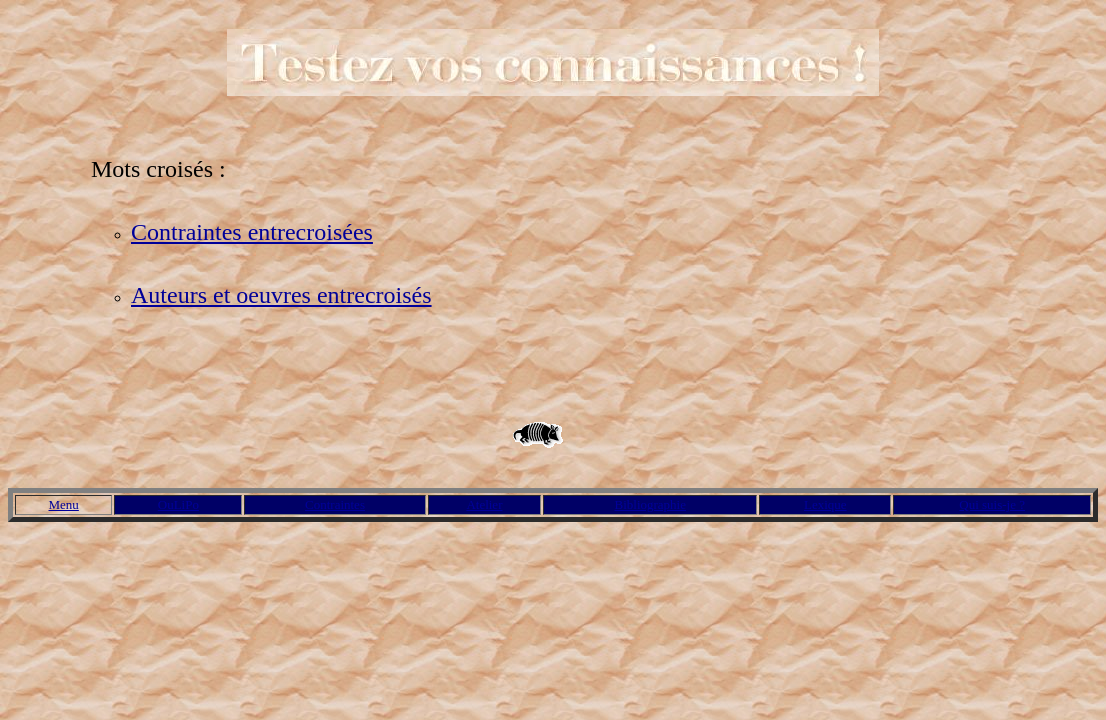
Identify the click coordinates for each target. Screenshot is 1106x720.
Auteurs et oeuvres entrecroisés (281, 295)
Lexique (825, 504)
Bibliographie (651, 504)
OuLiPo (178, 504)
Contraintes (335, 504)
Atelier (484, 504)
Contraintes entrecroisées (252, 232)
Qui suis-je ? (992, 504)
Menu (64, 504)
